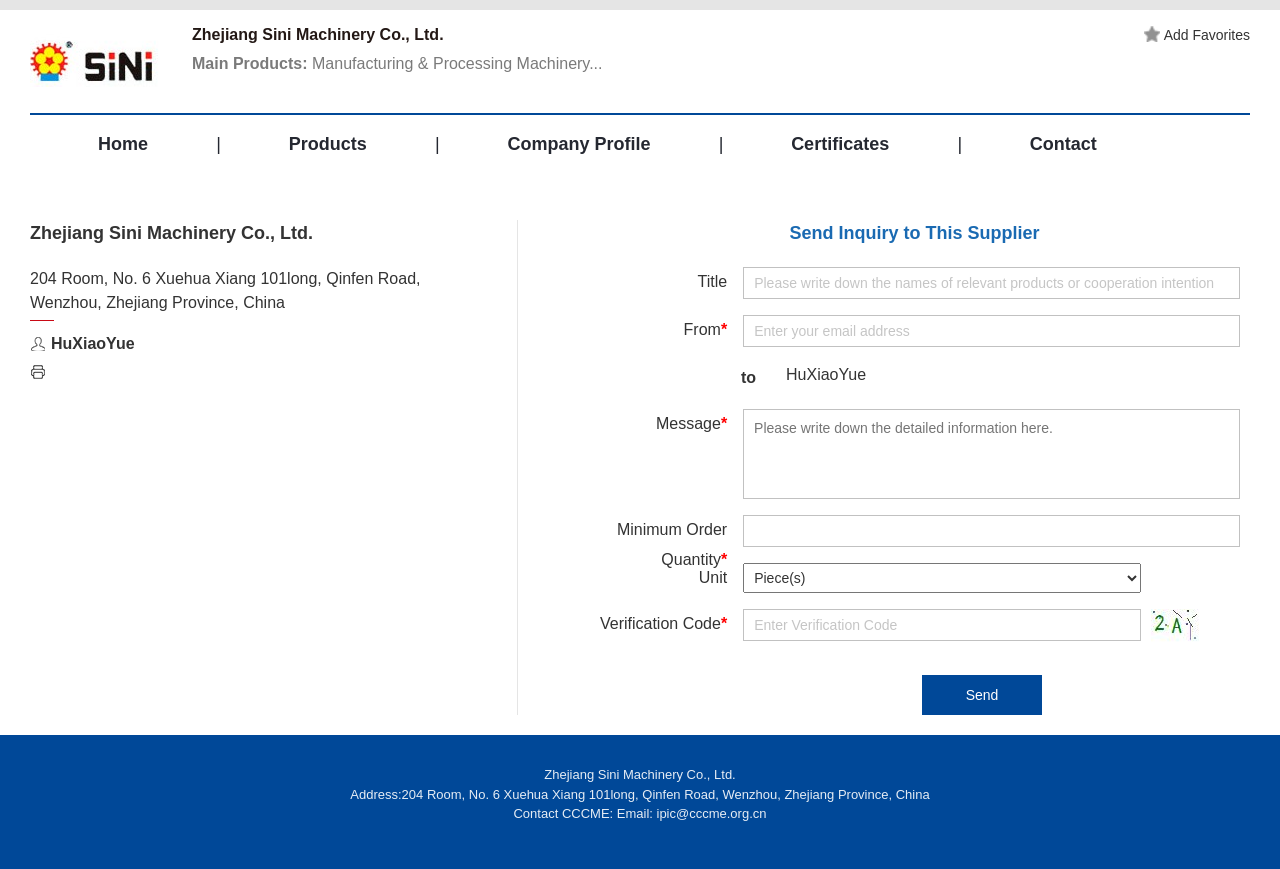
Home (123, 144)
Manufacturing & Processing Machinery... (397, 63)
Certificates (840, 144)
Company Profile (578, 144)
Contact (1063, 144)
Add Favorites (1197, 35)
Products (328, 144)
